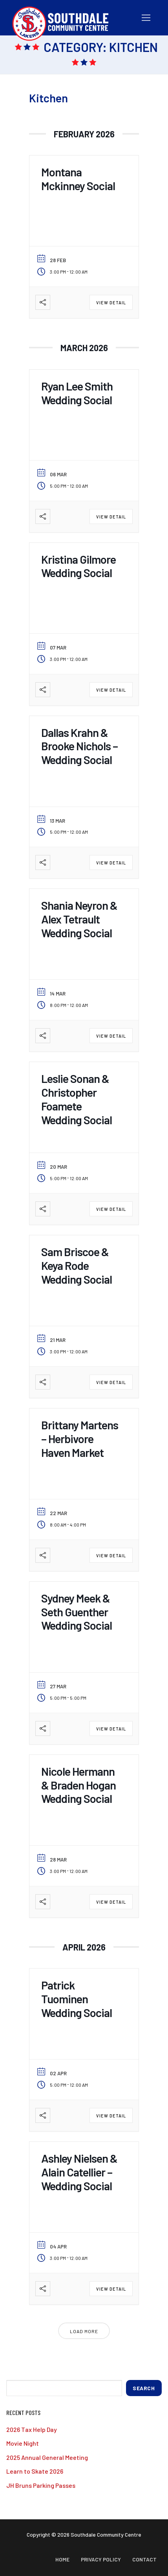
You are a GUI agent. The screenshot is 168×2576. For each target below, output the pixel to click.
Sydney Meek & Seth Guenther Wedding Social (76, 1611)
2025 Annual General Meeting (47, 2457)
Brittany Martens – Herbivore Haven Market (79, 1438)
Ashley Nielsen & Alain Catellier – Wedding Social (79, 2172)
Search (144, 2388)
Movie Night (22, 2443)
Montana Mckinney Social (78, 178)
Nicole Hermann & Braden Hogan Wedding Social (78, 1785)
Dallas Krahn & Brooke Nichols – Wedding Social (79, 746)
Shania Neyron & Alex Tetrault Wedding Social (79, 919)
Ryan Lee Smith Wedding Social (77, 393)
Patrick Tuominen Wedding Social (76, 1998)
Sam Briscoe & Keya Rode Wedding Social (76, 1265)
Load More (84, 2331)
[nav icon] (146, 17)
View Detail (111, 302)
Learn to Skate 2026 (34, 2471)
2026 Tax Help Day (31, 2429)
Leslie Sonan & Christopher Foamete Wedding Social (76, 1098)
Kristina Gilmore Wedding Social (78, 566)
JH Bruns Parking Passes (40, 2485)
